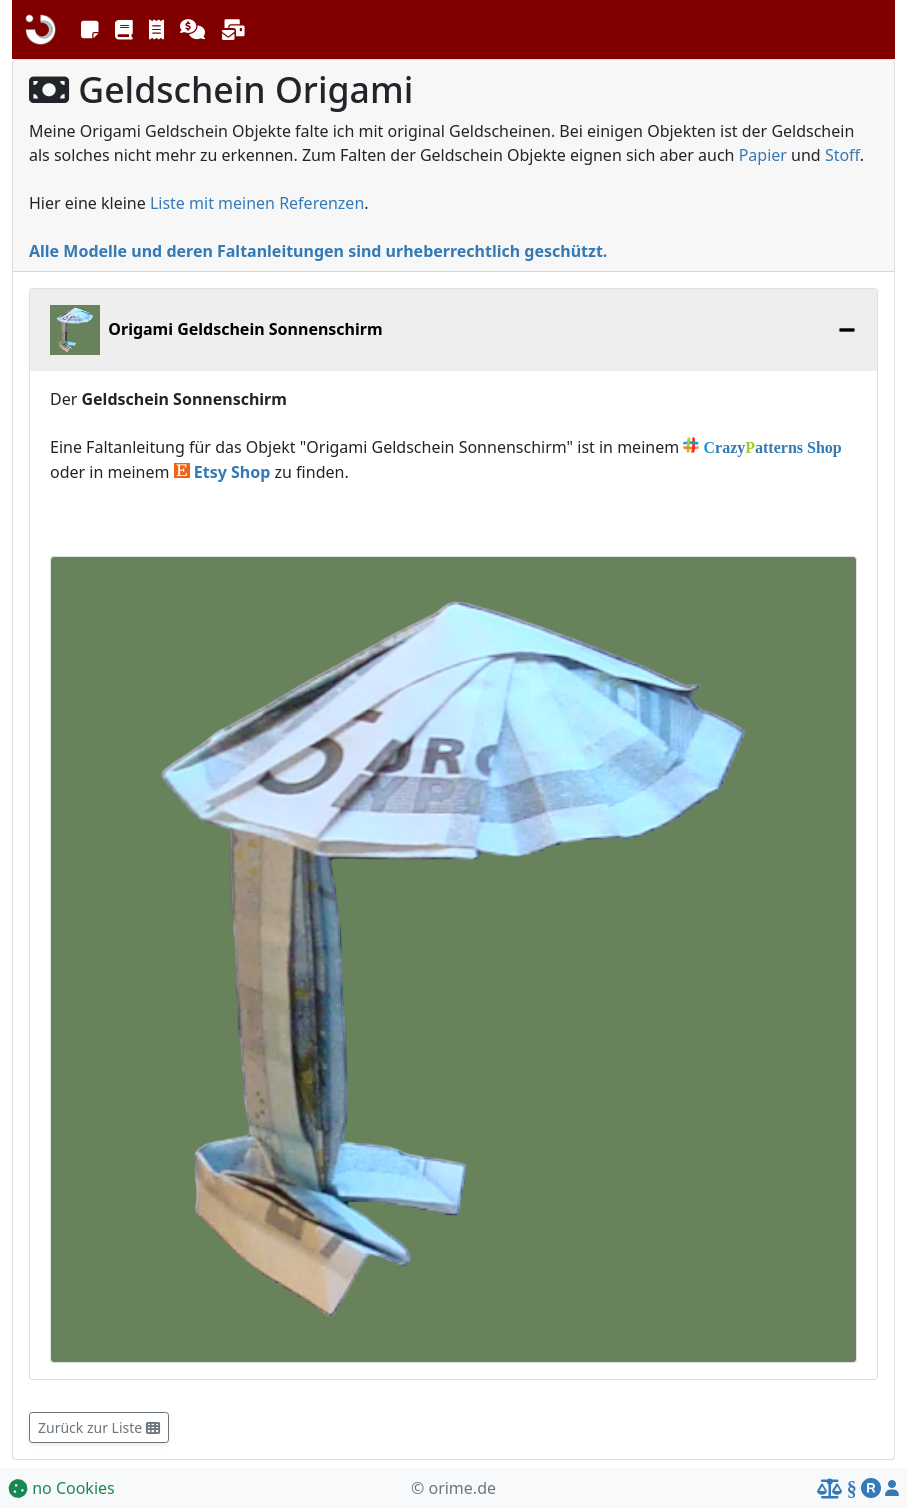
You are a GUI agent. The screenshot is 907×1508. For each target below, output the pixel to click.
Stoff (842, 155)
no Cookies (61, 1488)
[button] (90, 30)
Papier (763, 155)
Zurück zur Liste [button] (99, 1427)
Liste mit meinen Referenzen (257, 203)
